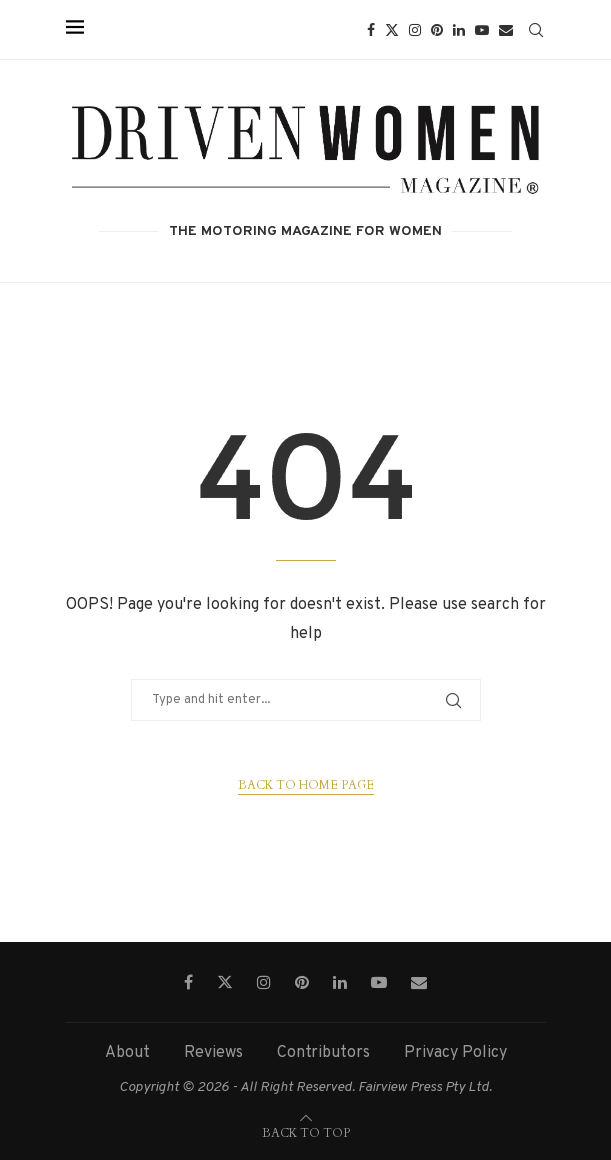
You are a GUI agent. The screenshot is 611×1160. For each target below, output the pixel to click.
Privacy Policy (455, 1053)
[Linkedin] (459, 30)
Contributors (323, 1053)
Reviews (213, 1053)
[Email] (506, 30)
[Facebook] (371, 30)
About (127, 1053)
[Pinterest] (437, 30)
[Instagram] (415, 30)
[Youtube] (482, 30)
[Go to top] (306, 1133)
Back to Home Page (306, 785)
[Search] (536, 30)
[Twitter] (392, 30)
